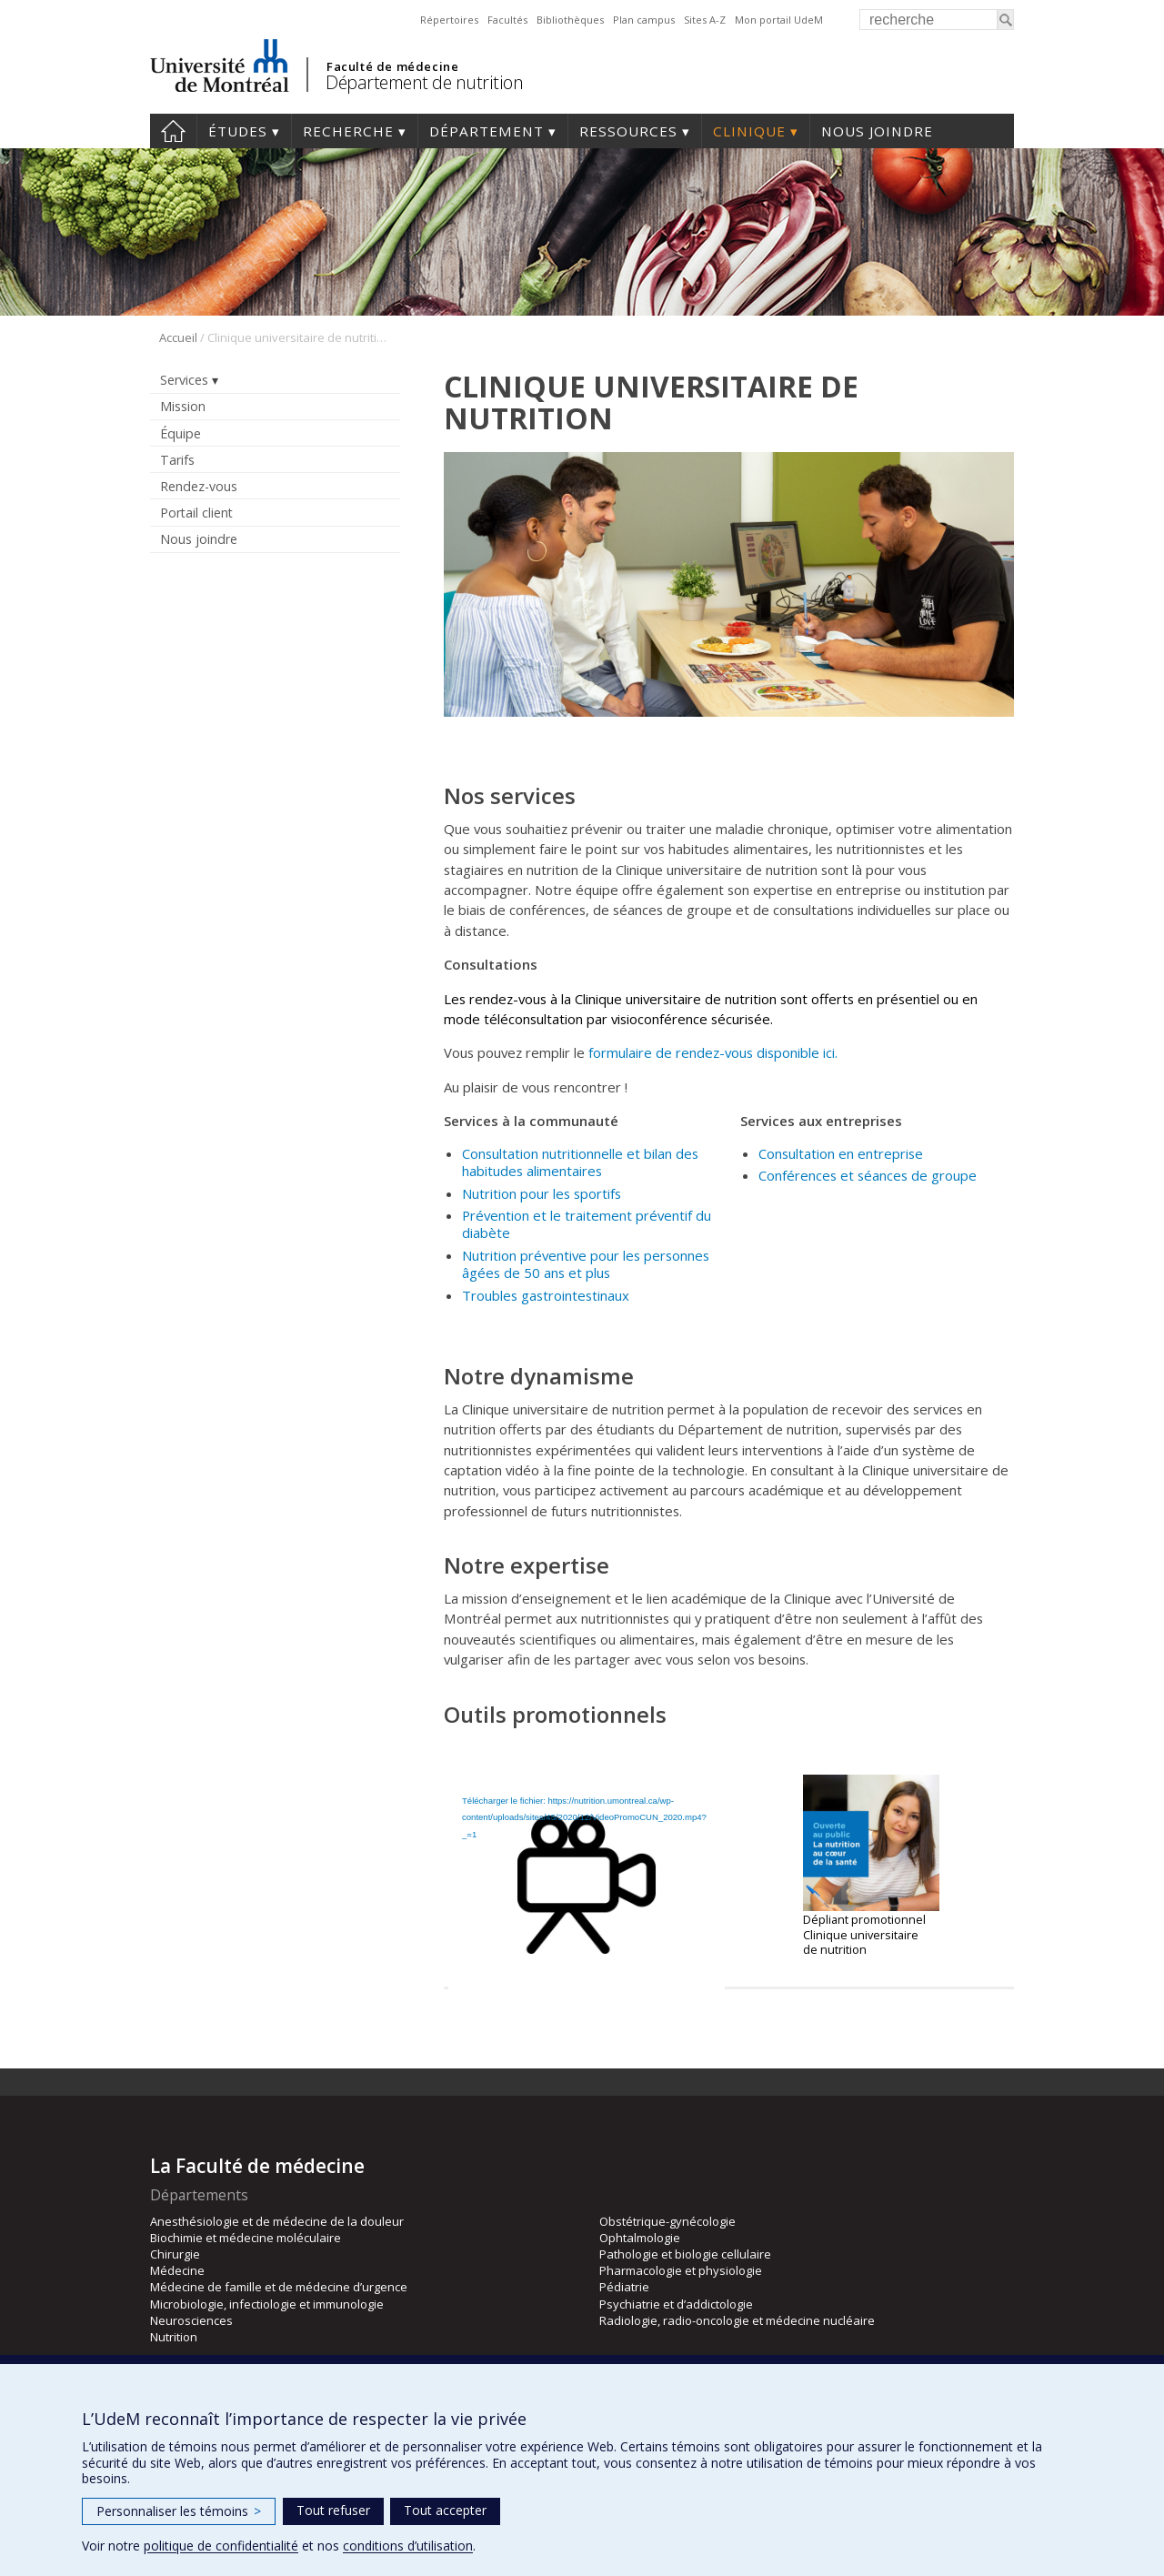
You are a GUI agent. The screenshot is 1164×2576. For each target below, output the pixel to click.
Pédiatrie (624, 2287)
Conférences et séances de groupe (867, 1175)
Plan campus (644, 19)
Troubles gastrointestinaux (547, 1295)
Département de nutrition (424, 82)
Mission (183, 406)
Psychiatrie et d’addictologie (676, 2304)
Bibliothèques (570, 19)
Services (184, 379)
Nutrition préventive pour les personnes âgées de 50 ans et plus (585, 1264)
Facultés (507, 19)
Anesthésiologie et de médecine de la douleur (277, 2221)
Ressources (628, 131)
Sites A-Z (705, 19)
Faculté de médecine (392, 66)
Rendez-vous (198, 486)
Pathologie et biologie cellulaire (685, 2254)
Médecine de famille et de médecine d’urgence (278, 2287)
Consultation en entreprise (840, 1153)
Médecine (177, 2270)
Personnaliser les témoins (178, 2511)
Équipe (180, 433)
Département (486, 131)
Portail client (196, 512)
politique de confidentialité (221, 2545)
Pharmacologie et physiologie (680, 2270)
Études (237, 131)
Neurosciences (191, 2320)
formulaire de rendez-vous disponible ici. (713, 1052)
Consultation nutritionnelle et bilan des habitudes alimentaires (580, 1162)
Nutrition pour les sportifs (541, 1193)
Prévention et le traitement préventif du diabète (586, 1224)
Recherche (348, 131)
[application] (586, 1850)
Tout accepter (445, 2510)
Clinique (749, 131)
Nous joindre (877, 131)
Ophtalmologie (639, 2237)
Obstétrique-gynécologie (667, 2221)
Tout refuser (333, 2510)
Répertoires (449, 19)
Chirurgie (175, 2254)
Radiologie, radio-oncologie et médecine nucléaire (737, 2320)
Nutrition (173, 2337)
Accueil (173, 131)
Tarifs (177, 459)
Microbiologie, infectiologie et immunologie (267, 2304)
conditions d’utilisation (408, 2545)
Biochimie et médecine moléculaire (245, 2237)
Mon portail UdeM (779, 19)
